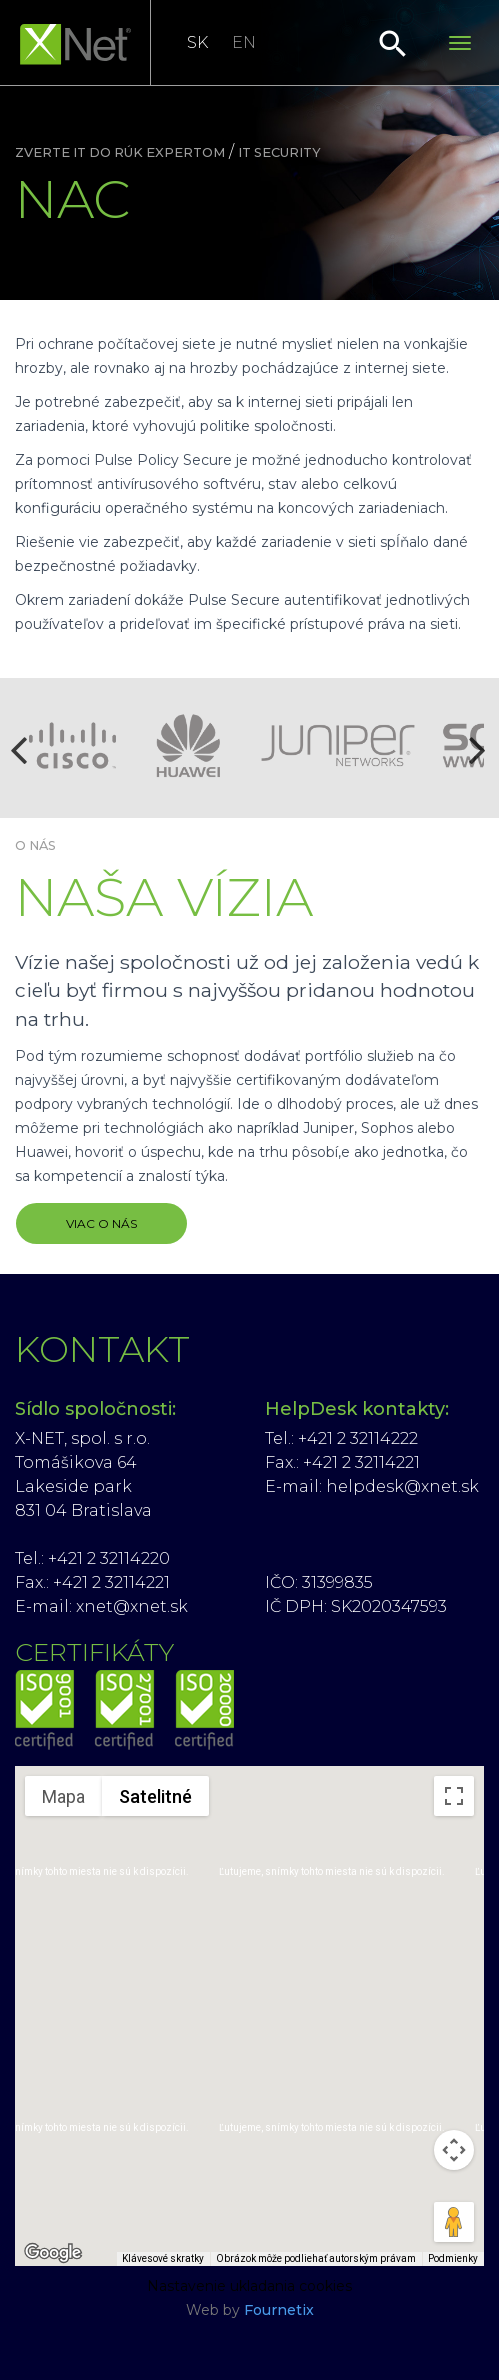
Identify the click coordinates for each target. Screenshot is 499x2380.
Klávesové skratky (163, 2258)
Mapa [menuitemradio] (63, 1796)
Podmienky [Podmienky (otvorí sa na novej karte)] (453, 2258)
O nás (35, 845)
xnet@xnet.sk (132, 1606)
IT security (279, 152)
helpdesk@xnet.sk (402, 1486)
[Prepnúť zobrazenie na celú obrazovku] (454, 1796)
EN (244, 42)
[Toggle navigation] (460, 43)
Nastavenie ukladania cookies (249, 2286)
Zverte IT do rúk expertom (120, 152)
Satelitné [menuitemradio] (155, 1796)
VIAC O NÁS (101, 1223)
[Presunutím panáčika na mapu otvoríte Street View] (454, 2222)
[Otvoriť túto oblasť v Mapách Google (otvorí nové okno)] (53, 2253)
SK (197, 42)
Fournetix (279, 2310)
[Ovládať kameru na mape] (454, 2150)
